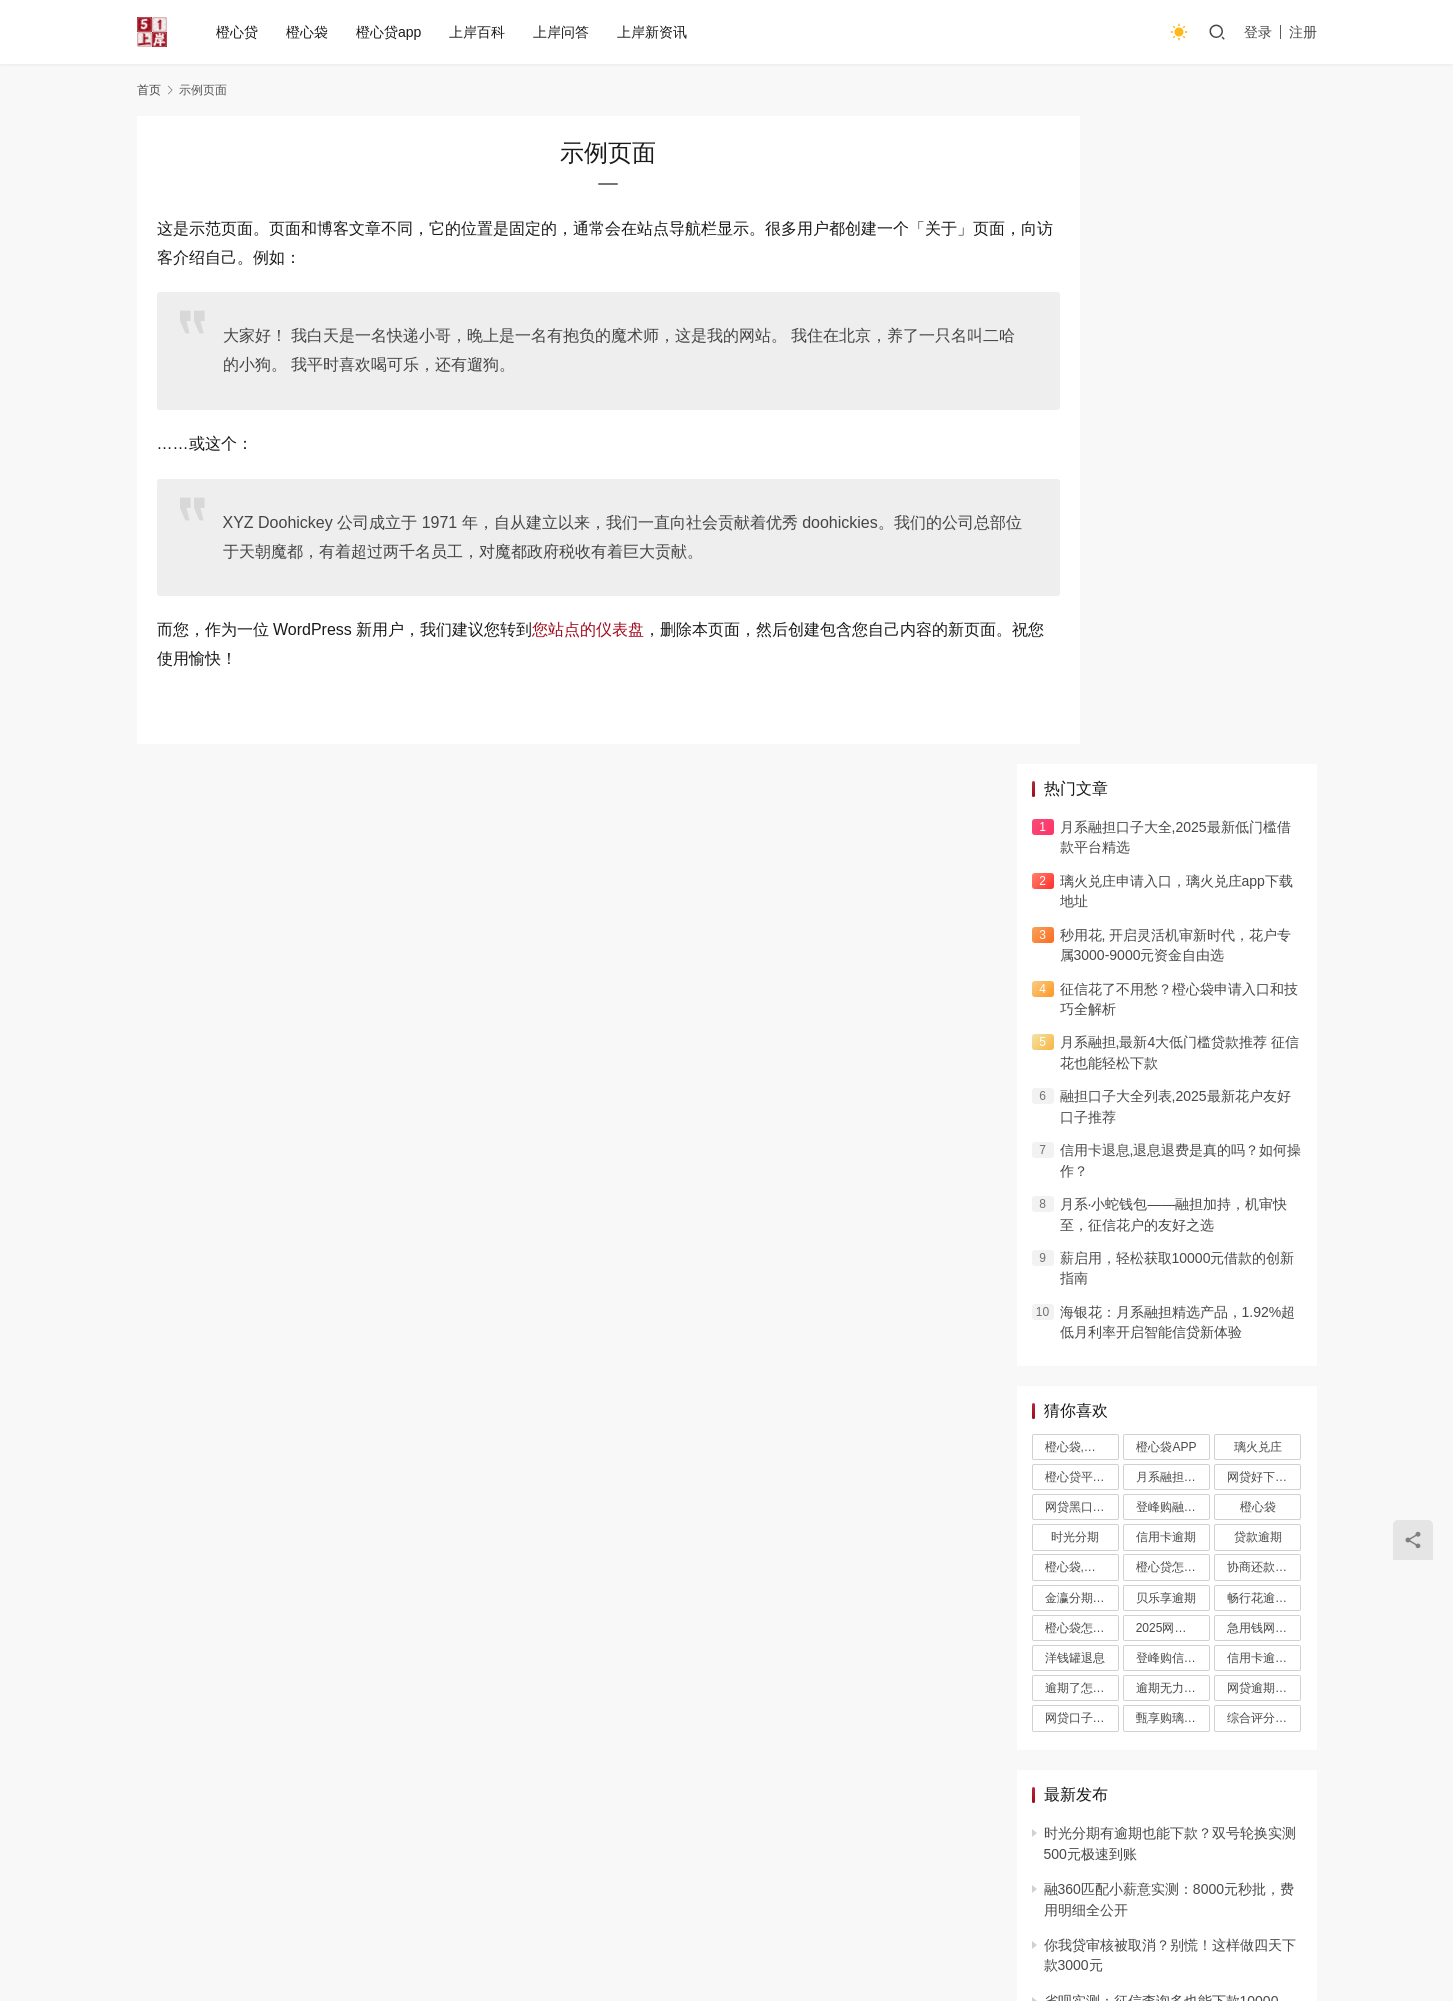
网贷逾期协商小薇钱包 (1264, 1040)
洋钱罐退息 (1075, 1010)
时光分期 (1075, 889)
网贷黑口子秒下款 (1082, 859)
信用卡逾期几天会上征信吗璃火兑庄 (1264, 1010)
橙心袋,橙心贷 (1082, 920)
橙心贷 (239, 32)
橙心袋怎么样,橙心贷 (1082, 980)
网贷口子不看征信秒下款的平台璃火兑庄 (1082, 1070)
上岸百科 (479, 32)
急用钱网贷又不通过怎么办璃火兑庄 (1264, 980)
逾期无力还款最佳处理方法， (1173, 1040)
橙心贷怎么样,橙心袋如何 (1173, 920)
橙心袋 (309, 32)
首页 (149, 90)
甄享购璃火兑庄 (1173, 1070)
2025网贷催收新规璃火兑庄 (1173, 980)
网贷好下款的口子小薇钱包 (1264, 829)
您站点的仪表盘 (588, 629)
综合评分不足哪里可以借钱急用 (1264, 1070)
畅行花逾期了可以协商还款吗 (1264, 950)
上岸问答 (563, 32)
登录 (1258, 32)
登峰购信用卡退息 (1173, 1010)
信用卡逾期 (1166, 889)
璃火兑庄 (1258, 799)
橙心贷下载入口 (880, 1843)
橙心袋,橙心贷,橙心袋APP (1082, 799)
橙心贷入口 (769, 1843)
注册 (1303, 32)
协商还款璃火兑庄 (1264, 920)
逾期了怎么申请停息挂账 (1082, 1040)
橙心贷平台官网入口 (1082, 829)
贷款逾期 (1258, 889)
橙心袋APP (1166, 799)
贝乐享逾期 (1166, 950)
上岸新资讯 (654, 32)
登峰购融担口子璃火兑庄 (1173, 859)
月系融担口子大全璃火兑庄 (1173, 829)
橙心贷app (390, 32)
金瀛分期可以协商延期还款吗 (1082, 950)
